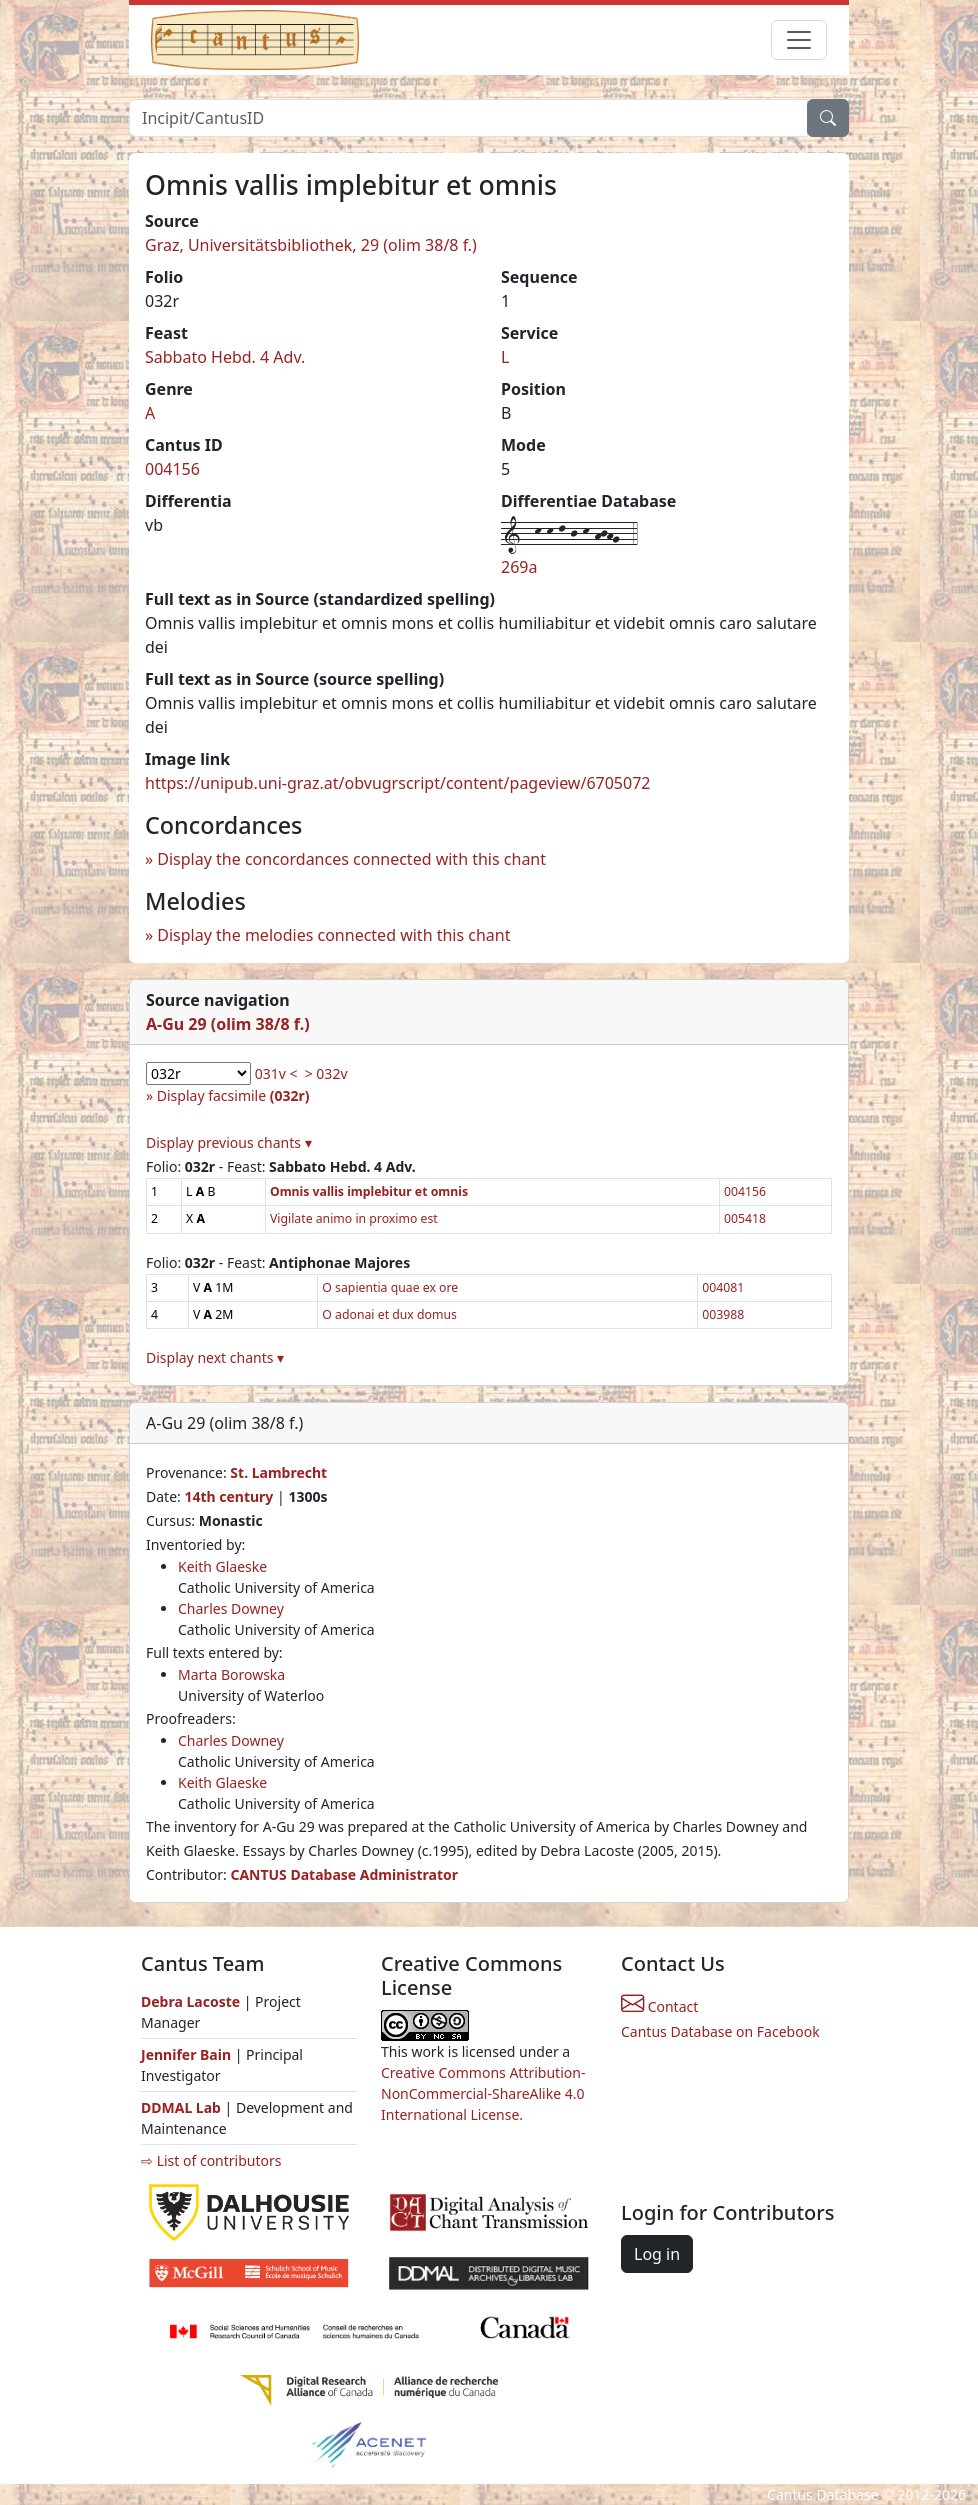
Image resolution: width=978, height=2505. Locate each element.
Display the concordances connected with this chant (351, 859)
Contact (659, 2006)
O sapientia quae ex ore (390, 1287)
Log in (657, 2254)
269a (519, 567)
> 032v (326, 1073)
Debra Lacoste (190, 2001)
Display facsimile (233, 1095)
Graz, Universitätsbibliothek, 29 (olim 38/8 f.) (311, 245)
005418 (745, 1218)
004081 (723, 1287)
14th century (228, 1496)
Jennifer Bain (188, 2054)
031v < (276, 1073)
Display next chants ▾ (215, 1357)
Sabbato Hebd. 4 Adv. (225, 357)
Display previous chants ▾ (229, 1142)
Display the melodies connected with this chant (333, 935)
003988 (723, 1314)
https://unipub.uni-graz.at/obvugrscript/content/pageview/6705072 (397, 783)
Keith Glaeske (222, 1566)
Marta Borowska (231, 1674)
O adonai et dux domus (389, 1314)
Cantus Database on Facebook (720, 2031)
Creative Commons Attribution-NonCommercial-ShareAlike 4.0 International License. (483, 2093)
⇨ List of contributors (211, 2160)
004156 (172, 469)
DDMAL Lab (181, 2107)
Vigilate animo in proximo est (354, 1218)
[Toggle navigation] (799, 40)
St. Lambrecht (278, 1472)
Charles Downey (231, 1608)
